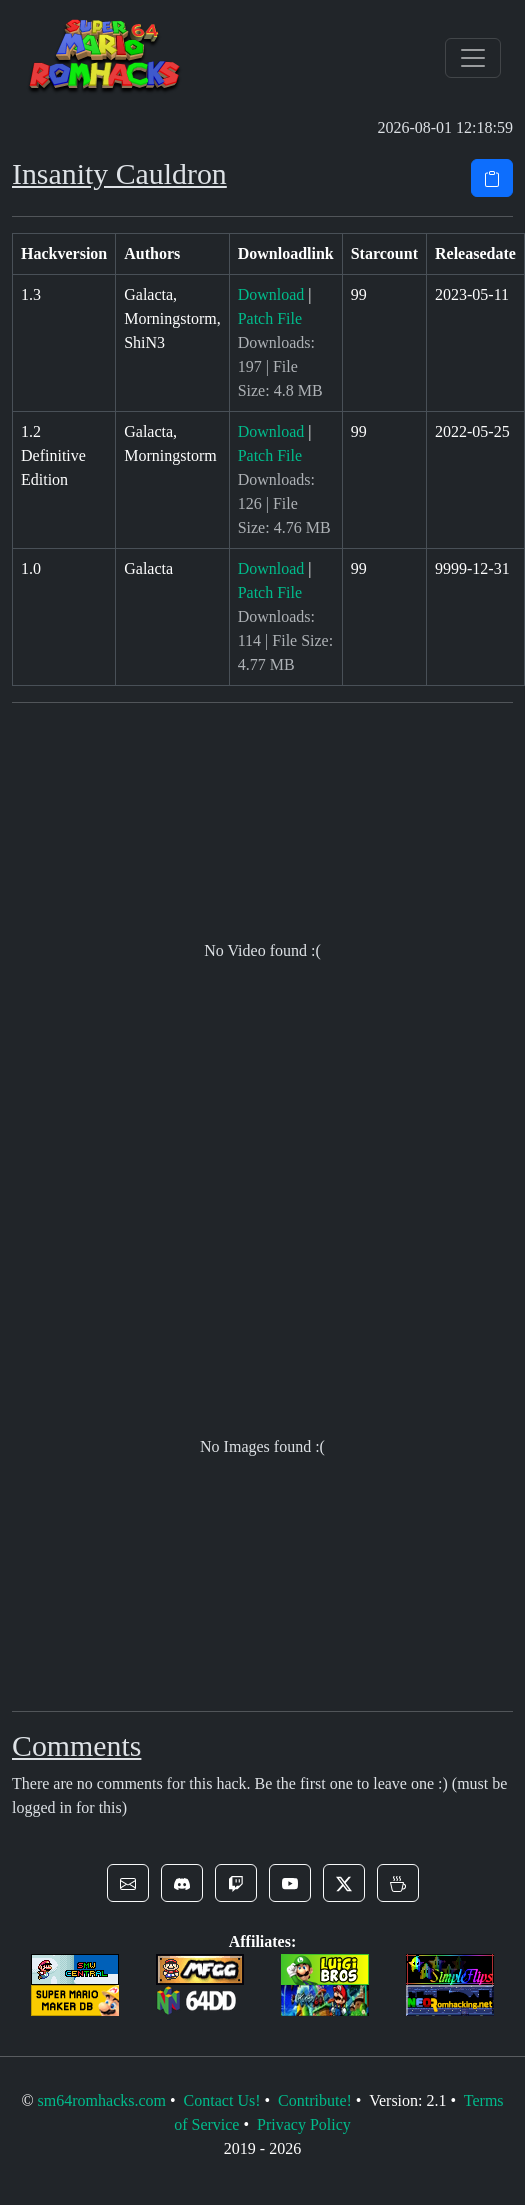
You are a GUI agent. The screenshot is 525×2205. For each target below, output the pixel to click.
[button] (128, 1883)
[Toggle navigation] (473, 58)
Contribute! (315, 2100)
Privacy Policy (304, 2124)
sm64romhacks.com (102, 2100)
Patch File (270, 318)
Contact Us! (222, 2100)
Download (271, 294)
